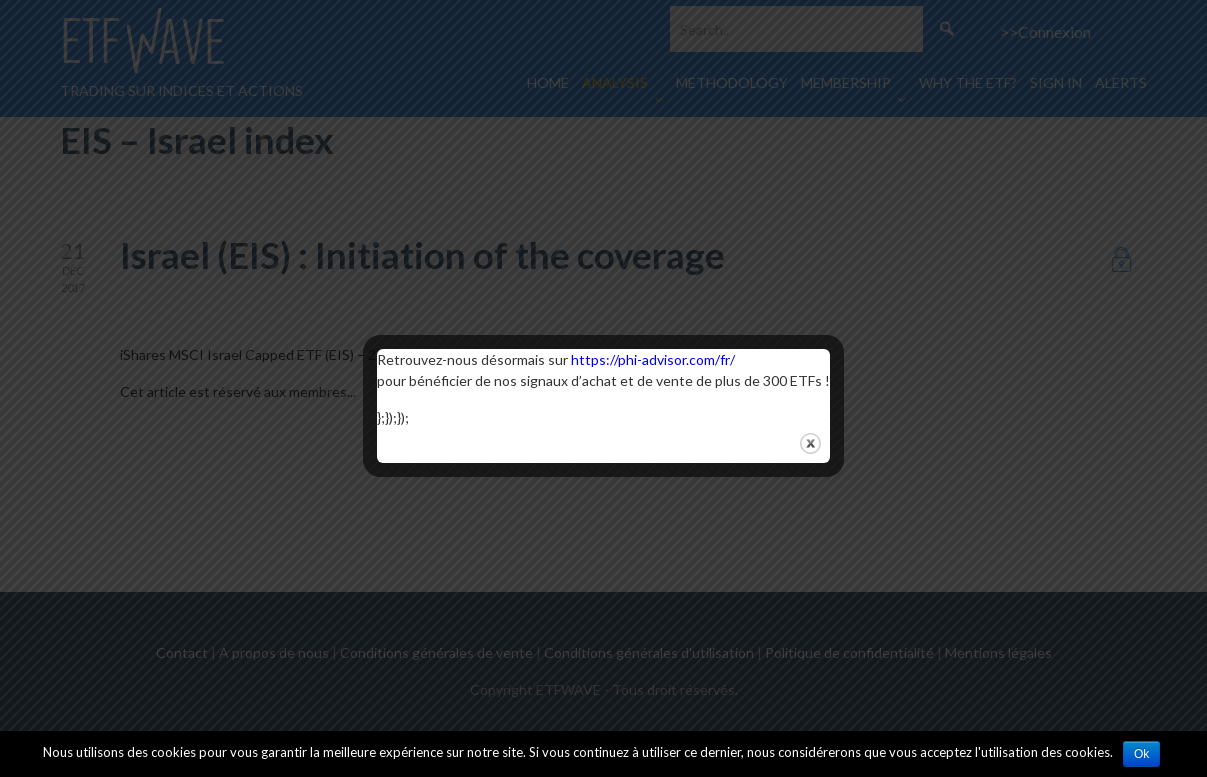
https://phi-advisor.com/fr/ (653, 359)
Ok (1141, 754)
